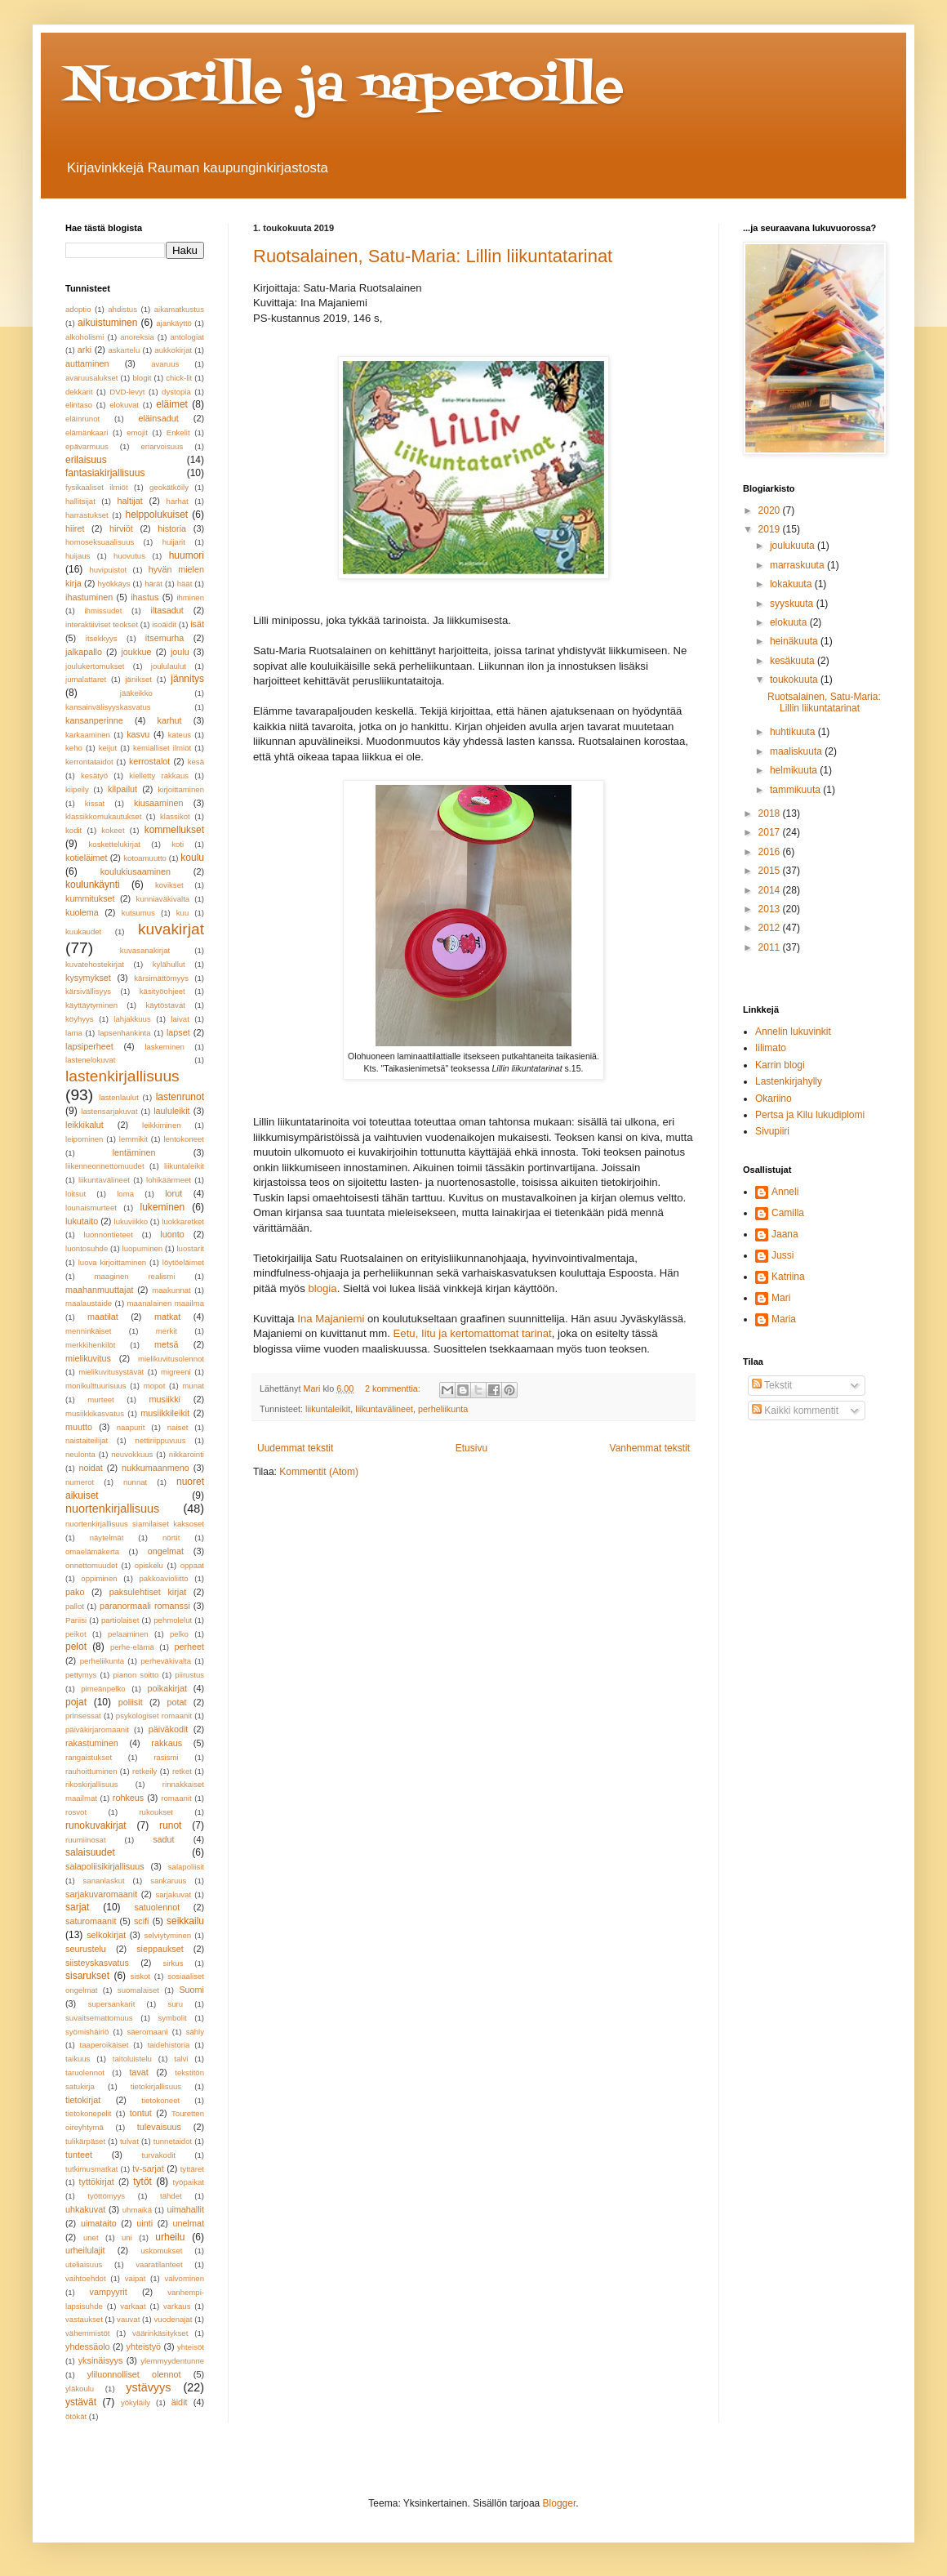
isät (197, 624)
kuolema (82, 912)
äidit (179, 2402)
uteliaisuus (83, 2264)
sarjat (77, 1907)
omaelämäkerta (92, 1551)
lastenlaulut (119, 1097)
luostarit (190, 1248)
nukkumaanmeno (155, 1468)
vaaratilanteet (159, 2264)
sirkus (172, 1963)
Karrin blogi (780, 1065)
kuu (182, 912)
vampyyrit (108, 2292)
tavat (138, 2072)
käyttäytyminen (91, 1005)
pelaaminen (128, 1633)
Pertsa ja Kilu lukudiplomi (810, 1115)
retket (182, 1771)
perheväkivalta (165, 1660)
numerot (79, 1481)
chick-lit (179, 377)
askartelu (124, 349)
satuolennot (157, 1907)
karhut (170, 720)
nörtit (171, 1537)
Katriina (788, 1276)
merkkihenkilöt (90, 1344)
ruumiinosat (85, 1839)
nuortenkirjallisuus (112, 1508)
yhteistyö (143, 2346)
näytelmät (107, 1537)
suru (175, 2003)
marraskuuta (798, 565)
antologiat (187, 336)
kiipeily (77, 789)
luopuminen (142, 1248)
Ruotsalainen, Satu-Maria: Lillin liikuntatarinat (432, 256)
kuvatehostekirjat (94, 964)
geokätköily (169, 487)
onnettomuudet (91, 1565)
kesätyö (94, 775)
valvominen (185, 2278)
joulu (180, 652)
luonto (172, 1234)
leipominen (84, 1138)
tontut (141, 2113)
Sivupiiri (772, 1131)
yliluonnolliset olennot (134, 2374)
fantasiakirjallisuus (104, 473)
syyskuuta (793, 603)
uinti (144, 2223)
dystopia (176, 391)
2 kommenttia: (394, 1388)
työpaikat (188, 2181)
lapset (178, 1032)
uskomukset (161, 2250)
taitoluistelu (132, 2058)
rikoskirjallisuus (91, 1784)
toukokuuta (795, 679)
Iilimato (770, 1048)
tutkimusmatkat (91, 2168)
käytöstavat (165, 1005)
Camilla (787, 1213)
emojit (137, 432)
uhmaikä (137, 2209)
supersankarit (112, 2003)
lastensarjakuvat (109, 1111)
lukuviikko (131, 1221)
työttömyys (106, 2195)
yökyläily (135, 2402)
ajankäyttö (174, 323)
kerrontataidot (89, 761)
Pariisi (76, 1620)
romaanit (176, 1798)
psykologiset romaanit (154, 1715)
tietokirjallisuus (156, 2086)
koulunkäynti (92, 884)
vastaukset (84, 2319)
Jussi (782, 1255)
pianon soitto (135, 1674)
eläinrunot (82, 418)
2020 (770, 510)
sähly (195, 2031)
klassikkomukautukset (103, 816)
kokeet (112, 830)
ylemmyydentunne (172, 2360)
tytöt (142, 2181)
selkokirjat (106, 1935)
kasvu (138, 734)
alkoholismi (84, 336)
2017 (770, 832)
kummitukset (90, 898)
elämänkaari (86, 432)
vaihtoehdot (85, 2278)
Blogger (559, 2503)
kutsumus (138, 912)
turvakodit (158, 2154)
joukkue (136, 652)
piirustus (189, 1674)
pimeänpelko (103, 1688)
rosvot (76, 1811)
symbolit (172, 2017)
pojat (76, 1702)
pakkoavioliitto (163, 1578)
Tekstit (772, 1385)
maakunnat (171, 1290)
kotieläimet (86, 857)
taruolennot (84, 2072)
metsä (166, 1344)
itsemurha (164, 638)
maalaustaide (88, 1303)
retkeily (144, 1771)
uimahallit (185, 2209)
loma (125, 1193)
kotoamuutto (145, 857)
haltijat (130, 501)
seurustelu (85, 1949)
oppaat (192, 1565)
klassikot (175, 816)
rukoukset (156, 1811)
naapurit (131, 1427)
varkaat (132, 2306)
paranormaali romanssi (145, 1606)
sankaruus (168, 1880)
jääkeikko (136, 693)
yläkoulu (79, 2388)
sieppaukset (160, 1949)
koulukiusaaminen (135, 871)
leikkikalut (84, 1125)
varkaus (177, 2306)
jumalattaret (85, 679)
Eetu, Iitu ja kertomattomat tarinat (472, 1333)
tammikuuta (796, 790)
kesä (196, 761)
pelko (179, 1633)
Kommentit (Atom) (318, 1471)
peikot (76, 1633)
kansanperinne (94, 720)
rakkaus (166, 1743)
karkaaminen (87, 734)
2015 (770, 870)
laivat (180, 1018)
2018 (770, 813)
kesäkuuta (793, 660)
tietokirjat (82, 2100)
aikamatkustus (179, 309)
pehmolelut (172, 1620)
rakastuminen (91, 1743)
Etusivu (471, 1448)
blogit (141, 377)
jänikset (138, 679)
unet (91, 2237)
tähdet (171, 2195)
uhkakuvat (85, 2209)
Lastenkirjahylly (788, 1081)
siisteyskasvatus (97, 1963)
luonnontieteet (108, 1234)
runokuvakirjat (96, 1825)
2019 (770, 529)
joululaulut (168, 666)
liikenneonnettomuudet (104, 1165)
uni (127, 2237)
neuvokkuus (132, 1454)
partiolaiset (120, 1620)
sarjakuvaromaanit (101, 1894)
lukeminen (162, 1207)
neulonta (80, 1454)
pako (74, 1592)
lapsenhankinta (124, 1032)
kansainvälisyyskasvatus (108, 706)
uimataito (99, 2223)
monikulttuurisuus (96, 1385)
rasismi (165, 1757)
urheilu (170, 2237)
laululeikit (171, 1111)
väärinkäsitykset (160, 2333)
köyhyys (79, 1018)
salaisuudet (90, 1852)
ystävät (80, 2402)
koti (177, 844)
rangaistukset (88, 1757)
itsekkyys (102, 638)
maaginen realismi (135, 1276)
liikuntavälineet (384, 1409)
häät (185, 583)
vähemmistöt (87, 2333)
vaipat (135, 2278)
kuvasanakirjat (145, 950)
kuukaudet (83, 931)
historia (172, 528)
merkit (166, 1330)
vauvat (128, 2319)
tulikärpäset (85, 2141)
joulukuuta (793, 545)
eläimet (172, 404)
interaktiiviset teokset (101, 624)
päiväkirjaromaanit (97, 1729)
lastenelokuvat (90, 1059)
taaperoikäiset (104, 2044)
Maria (783, 1319)
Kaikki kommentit (795, 1410)
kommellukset (174, 830)
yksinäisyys (100, 2360)
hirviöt (121, 528)
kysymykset (88, 978)
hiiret (74, 528)
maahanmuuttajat (99, 1290)
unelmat (188, 2223)
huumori (186, 555)
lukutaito (81, 1221)
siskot (140, 1976)
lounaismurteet (91, 1207)
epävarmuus (87, 446)
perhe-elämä (132, 1646)
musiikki (164, 1399)
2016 (770, 852)
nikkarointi (186, 1454)
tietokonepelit (88, 2113)
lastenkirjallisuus (122, 1076)
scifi (141, 1921)
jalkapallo (83, 652)
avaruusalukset (91, 377)
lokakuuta (792, 584)
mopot (155, 1385)
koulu (192, 857)
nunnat (135, 1481)
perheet (189, 1646)
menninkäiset (88, 1330)
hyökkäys (114, 583)
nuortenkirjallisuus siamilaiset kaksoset (134, 1523)
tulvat (129, 2141)
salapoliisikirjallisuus (104, 1866)
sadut (163, 1839)
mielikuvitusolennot (171, 1358)
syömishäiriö (87, 2031)
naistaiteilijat (86, 1440)
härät (153, 583)
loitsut (75, 1193)
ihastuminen (89, 597)
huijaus (77, 555)
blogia (322, 1288)
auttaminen (87, 363)
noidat (90, 1468)
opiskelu (149, 1565)
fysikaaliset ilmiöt (96, 487)
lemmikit (133, 1138)
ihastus (144, 597)
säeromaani (147, 2031)
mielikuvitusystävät (111, 1371)
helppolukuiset (156, 514)
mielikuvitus (88, 1358)
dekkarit (79, 391)
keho (73, 747)
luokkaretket (183, 1221)
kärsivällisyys (88, 991)
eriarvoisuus (162, 446)
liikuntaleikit (327, 1409)
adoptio (78, 309)
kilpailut (122, 789)
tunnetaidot (172, 2141)
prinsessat (83, 1715)
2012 (770, 928)
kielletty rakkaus (159, 775)
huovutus (129, 555)
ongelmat (166, 1551)
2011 (770, 947)
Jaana (784, 1234)
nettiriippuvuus (161, 1440)
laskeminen (164, 1046)
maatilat (102, 1316)
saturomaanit (90, 1921)
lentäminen (134, 1152)
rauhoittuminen (91, 1771)
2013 (770, 909)
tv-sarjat (147, 2168)
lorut (173, 1193)
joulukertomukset (95, 666)
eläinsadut (158, 418)
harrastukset (87, 514)
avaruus (165, 363)
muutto (78, 1427)
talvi (181, 2058)
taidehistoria (169, 2044)
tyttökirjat (96, 2181)
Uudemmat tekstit (295, 1448)
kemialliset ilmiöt (162, 747)
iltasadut (167, 610)
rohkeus (128, 1798)
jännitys (187, 678)
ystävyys (148, 2387)
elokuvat (124, 404)
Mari (780, 1298)
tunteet (78, 2154)
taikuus (77, 2058)
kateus (179, 734)
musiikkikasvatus (94, 1413)
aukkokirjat (173, 349)
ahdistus (122, 309)
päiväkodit (169, 1729)
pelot (76, 1646)
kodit (73, 830)
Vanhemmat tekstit (650, 1448)
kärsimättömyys (161, 978)
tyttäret (192, 2168)
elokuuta (790, 622)
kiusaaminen (159, 803)
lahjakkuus (131, 1018)
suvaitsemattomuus (99, 2017)
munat (193, 1385)
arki (84, 349)
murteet (100, 1399)
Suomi (191, 1989)
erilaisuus (86, 460)
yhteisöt (190, 2346)
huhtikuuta (794, 732)
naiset (178, 1427)
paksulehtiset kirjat (147, 1592)
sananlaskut (104, 1880)
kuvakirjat (171, 929)
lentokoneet (183, 1138)
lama (73, 1032)
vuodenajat (173, 2319)
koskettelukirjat (114, 844)
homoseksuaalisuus (99, 541)
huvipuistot (108, 569)
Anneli (784, 1191)
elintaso (78, 404)
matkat (167, 1316)
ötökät (76, 2416)
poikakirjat (167, 1688)
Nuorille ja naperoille (344, 88)
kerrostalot (149, 761)
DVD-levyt (126, 391)
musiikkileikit (164, 1413)
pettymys (80, 1674)
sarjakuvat (173, 1894)
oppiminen (99, 1578)
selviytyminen (167, 1935)
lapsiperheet (89, 1046)
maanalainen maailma (165, 1303)
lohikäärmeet (168, 1179)
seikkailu (185, 1921)
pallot (74, 1606)
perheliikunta (443, 1409)
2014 (770, 890)
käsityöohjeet (162, 991)
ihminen (190, 597)
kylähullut (169, 964)
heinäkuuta (795, 641)
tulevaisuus (159, 2127)
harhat (178, 501)
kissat (95, 803)
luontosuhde (86, 1248)
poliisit (130, 1702)
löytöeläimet (183, 1262)
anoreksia (137, 336)
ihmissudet (103, 610)
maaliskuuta (797, 751)
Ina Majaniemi (330, 1319)
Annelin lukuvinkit (793, 1031)
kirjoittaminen (181, 789)
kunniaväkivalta (163, 898)
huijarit (173, 541)
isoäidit (164, 624)
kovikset (169, 884)
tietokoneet (160, 2100)
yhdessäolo (87, 2346)
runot (170, 1825)
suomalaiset (138, 1989)
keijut (108, 747)
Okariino (773, 1098)
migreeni (176, 1371)
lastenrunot (180, 1097)
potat (177, 1702)
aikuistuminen (107, 322)
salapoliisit (186, 1866)
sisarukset (87, 1975)
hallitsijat (80, 501)
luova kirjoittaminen (112, 1262)
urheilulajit (85, 2250)
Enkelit (178, 432)
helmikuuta (795, 770)
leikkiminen (161, 1125)
